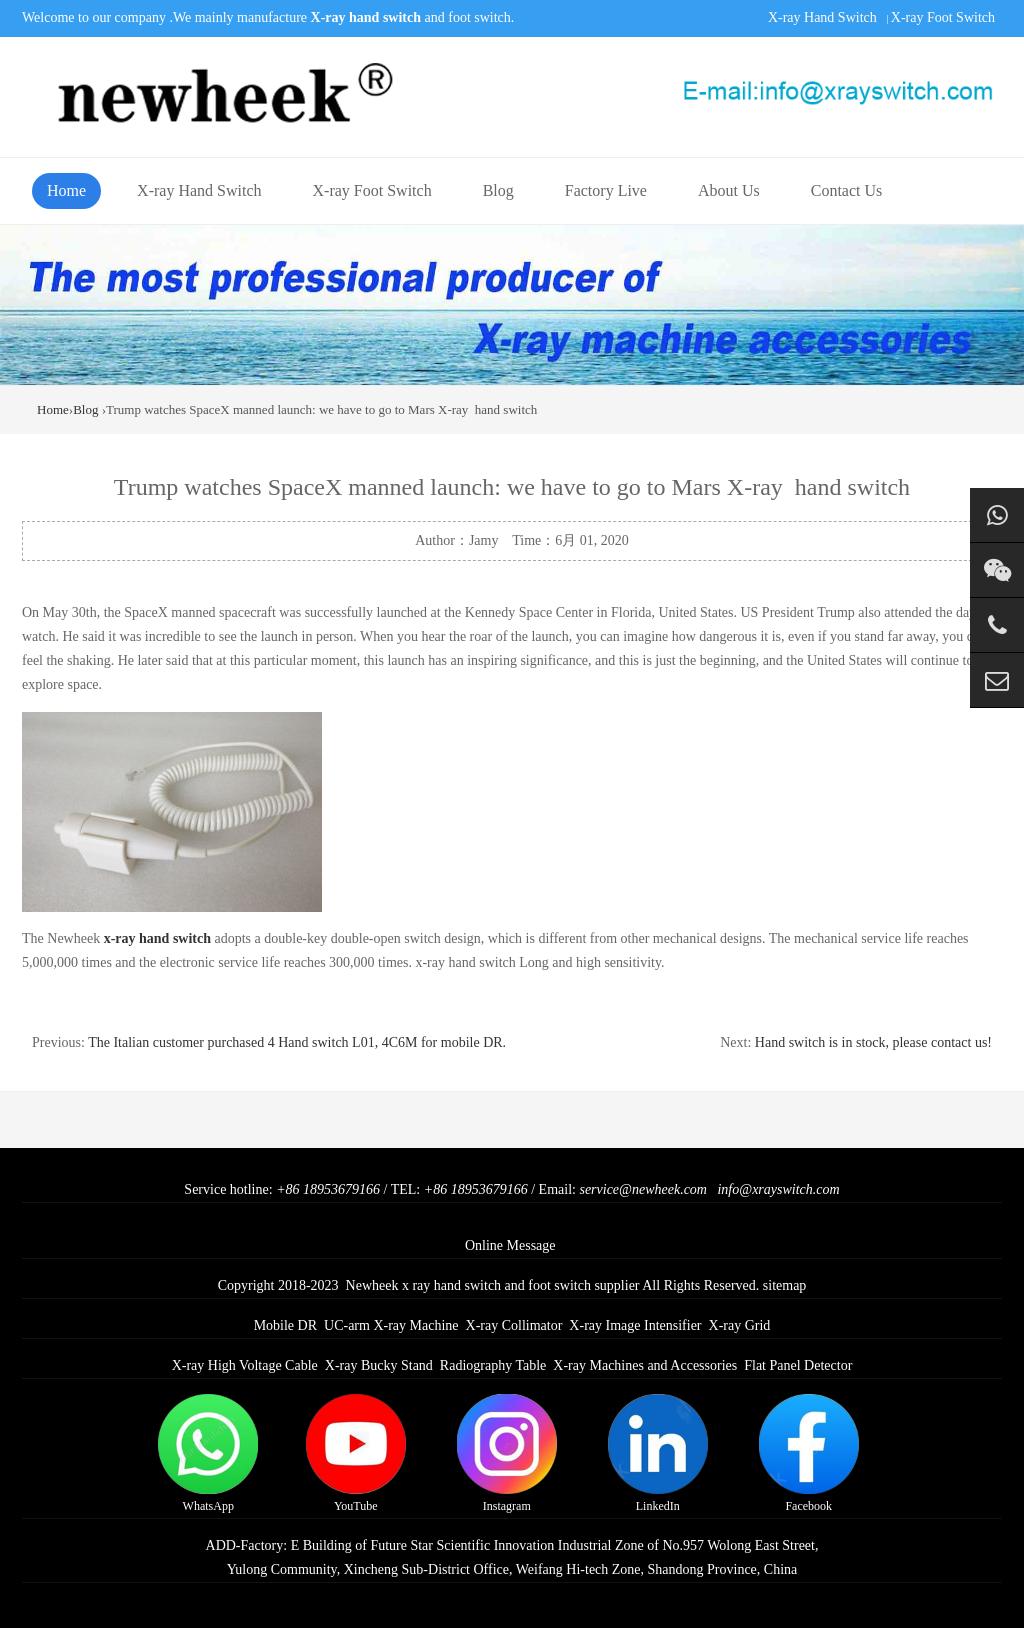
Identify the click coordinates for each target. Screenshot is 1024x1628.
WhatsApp (208, 1453)
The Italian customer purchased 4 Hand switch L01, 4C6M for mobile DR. (297, 1042)
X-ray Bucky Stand (379, 1365)
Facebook (809, 1453)
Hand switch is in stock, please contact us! (873, 1042)
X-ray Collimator (514, 1325)
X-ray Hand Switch (822, 17)
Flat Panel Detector (798, 1365)
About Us (729, 190)
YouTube (356, 1453)
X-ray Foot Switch (943, 17)
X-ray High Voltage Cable (245, 1365)
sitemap (785, 1285)
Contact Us (847, 190)
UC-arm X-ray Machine (391, 1325)
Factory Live (606, 190)
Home (66, 190)
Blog (498, 190)
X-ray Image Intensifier (635, 1325)
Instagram (507, 1453)
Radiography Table (493, 1365)
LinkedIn (658, 1453)
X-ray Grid (740, 1325)
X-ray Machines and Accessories (645, 1365)
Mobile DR (285, 1325)
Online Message (510, 1245)
